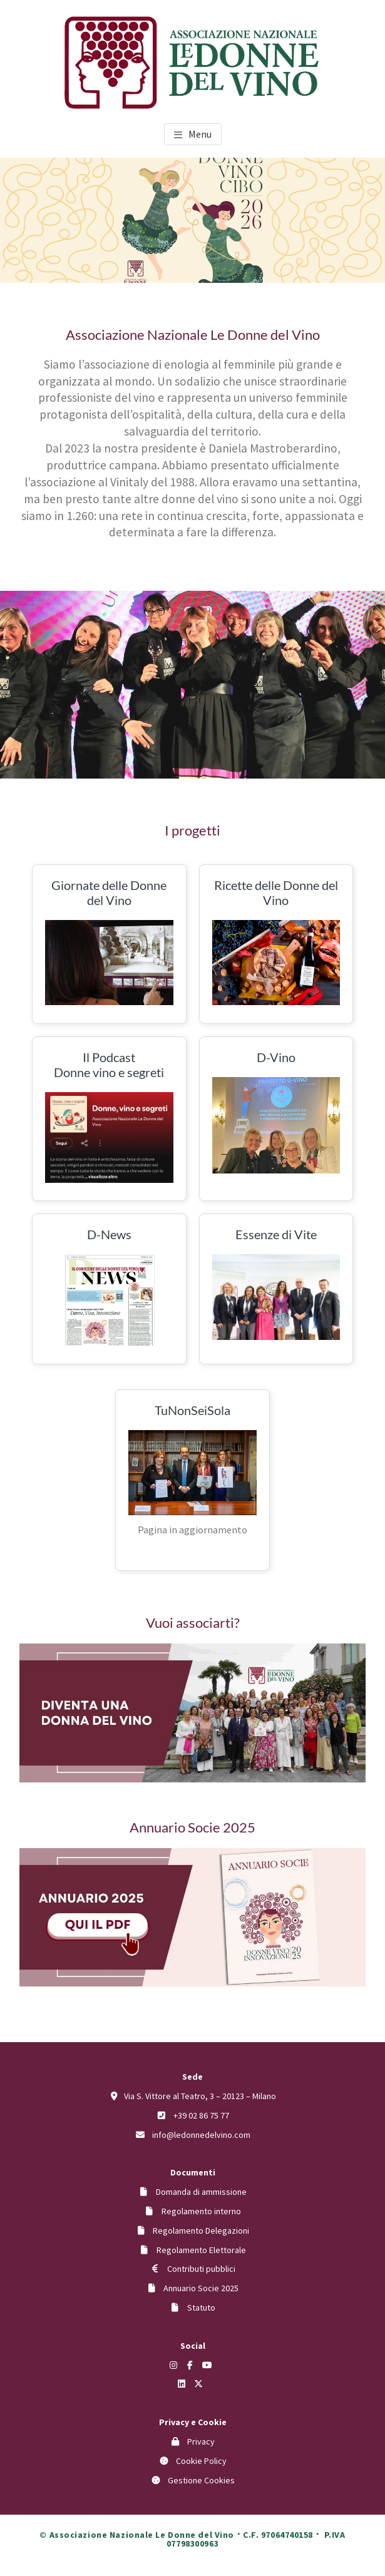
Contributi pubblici (201, 2268)
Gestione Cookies (201, 2480)
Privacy (201, 2441)
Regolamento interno (201, 2211)
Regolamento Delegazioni (201, 2230)
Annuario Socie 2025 (201, 2288)
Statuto (201, 2307)
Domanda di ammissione (201, 2191)
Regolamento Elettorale (201, 2250)
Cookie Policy (201, 2460)
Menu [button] (200, 134)
